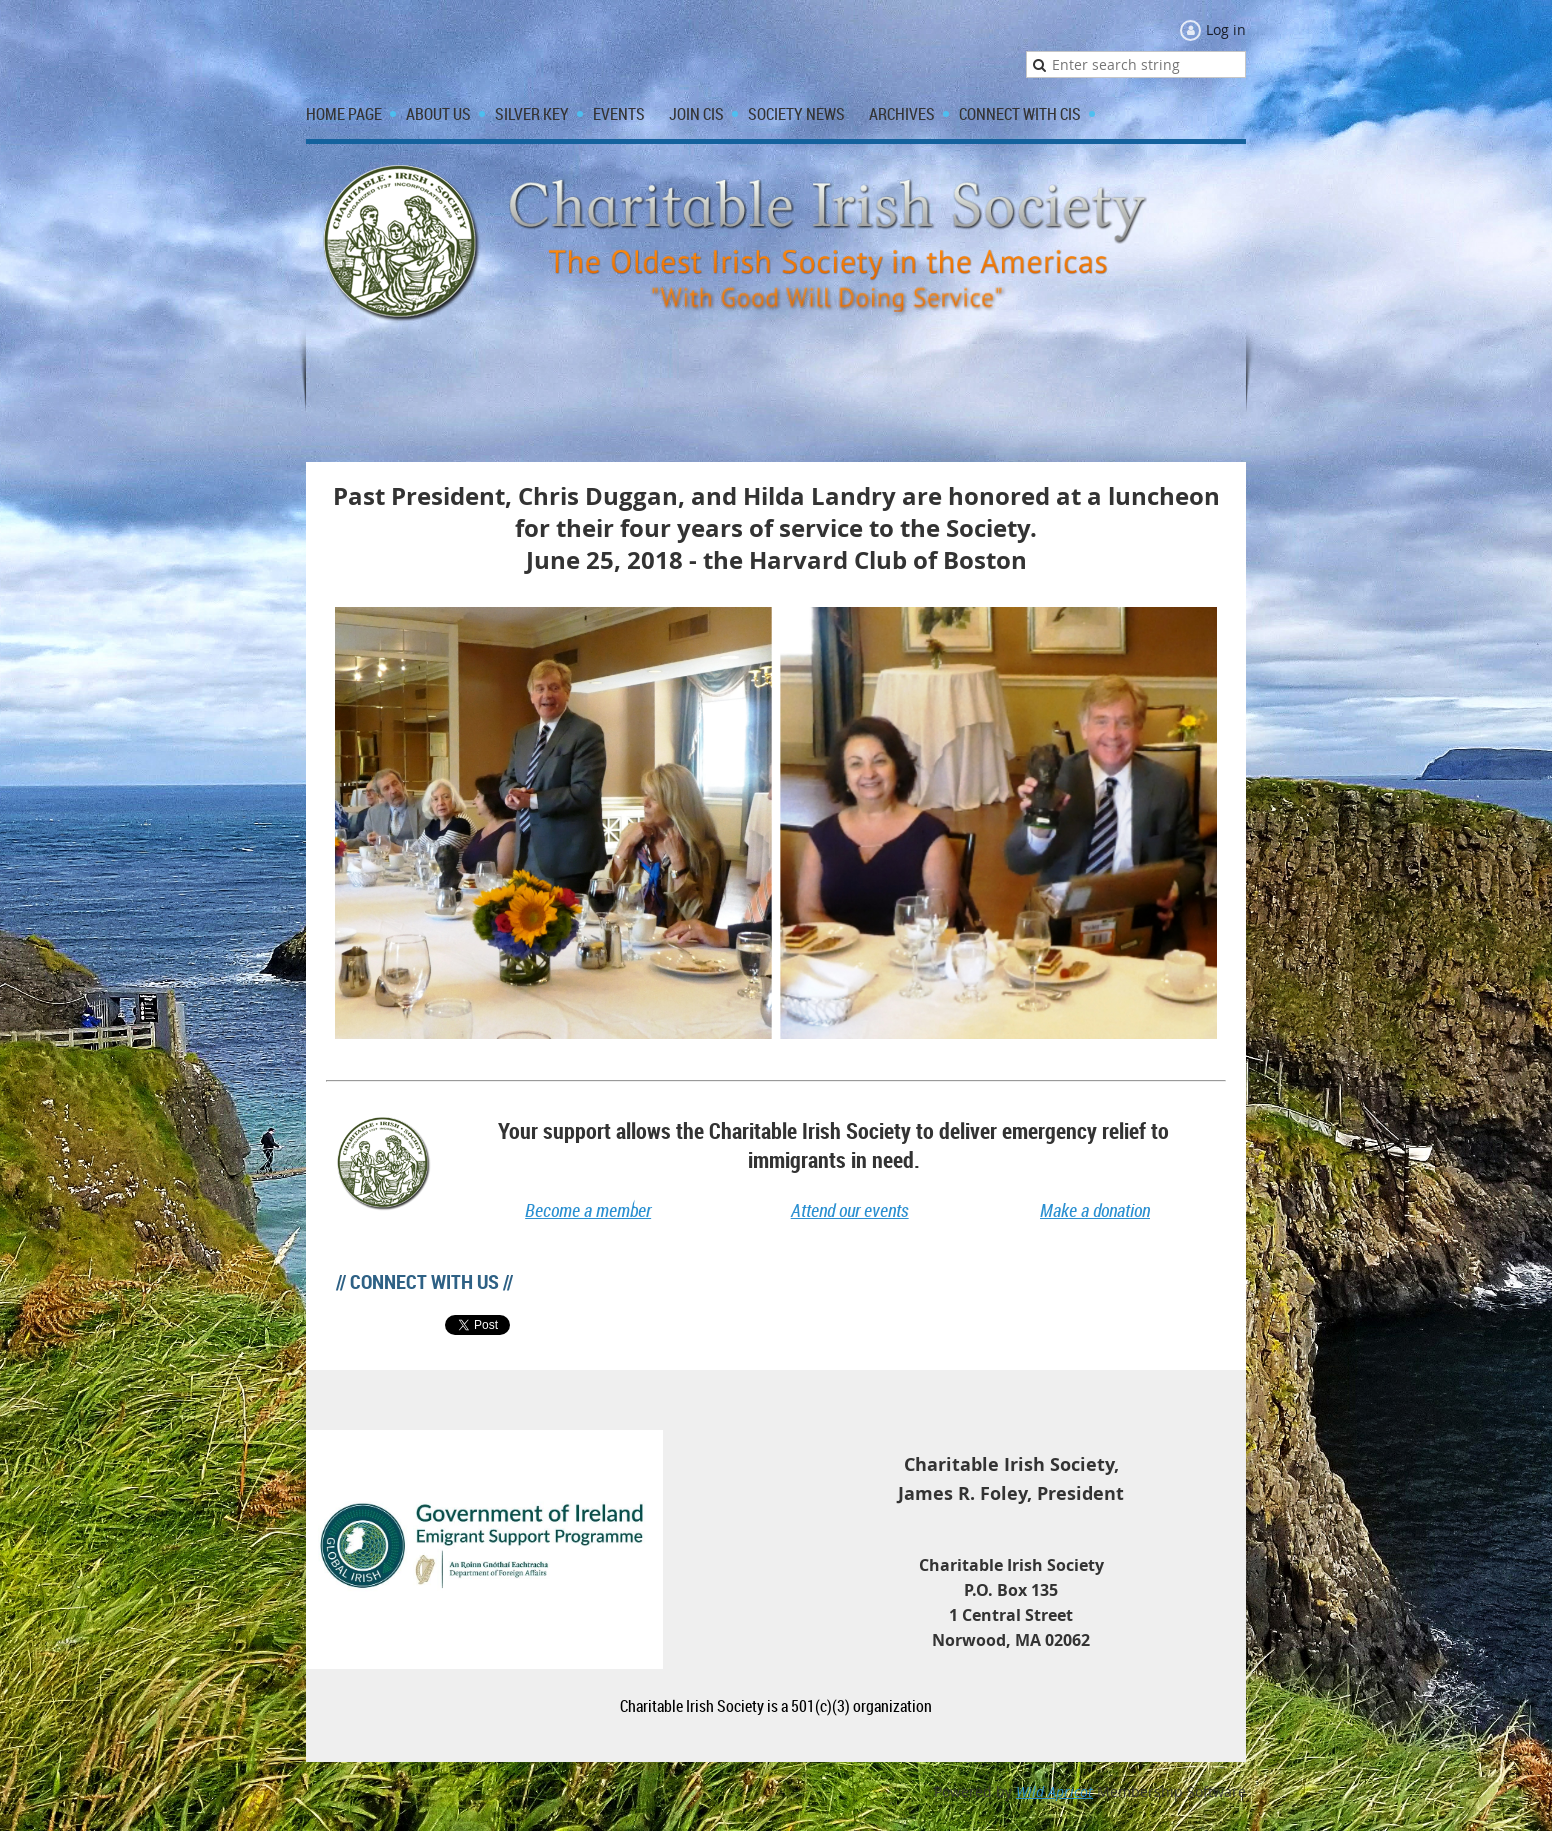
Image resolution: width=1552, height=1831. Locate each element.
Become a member (588, 1210)
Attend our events (850, 1210)
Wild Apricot (1054, 1791)
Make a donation (1095, 1210)
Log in (1226, 29)
